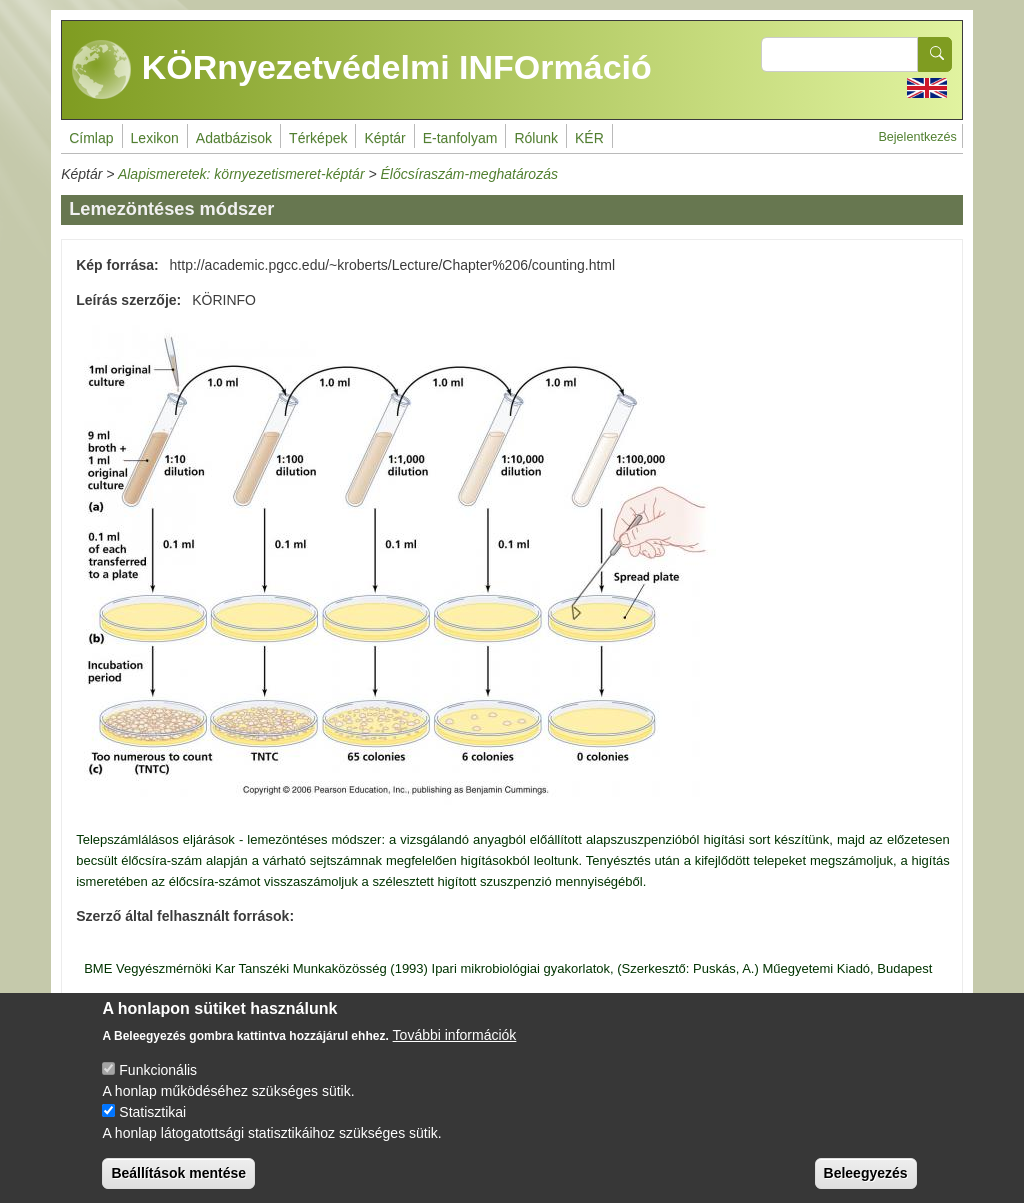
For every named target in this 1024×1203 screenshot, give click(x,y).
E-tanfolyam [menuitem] (460, 138)
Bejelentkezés (917, 137)
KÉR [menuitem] (589, 138)
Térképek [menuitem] (318, 138)
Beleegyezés (866, 1184)
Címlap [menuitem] (91, 138)
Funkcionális (158, 1081)
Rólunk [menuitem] (536, 138)
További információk (455, 1046)
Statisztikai (152, 1123)
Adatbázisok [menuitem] (234, 138)
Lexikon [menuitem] (155, 138)
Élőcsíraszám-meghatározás (469, 174)
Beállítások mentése (178, 1184)
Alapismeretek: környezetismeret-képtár (241, 174)
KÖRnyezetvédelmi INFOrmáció (362, 70)
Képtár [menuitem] (384, 138)
